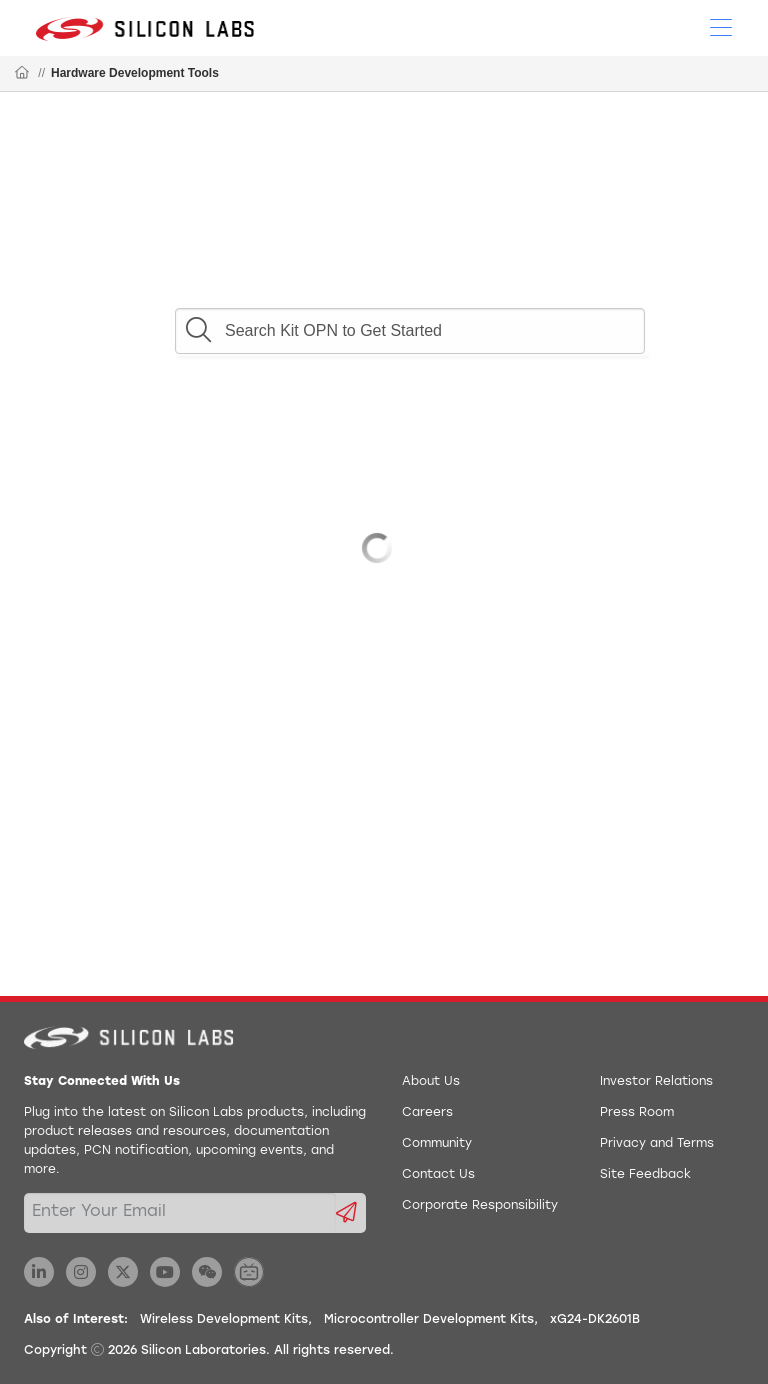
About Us (431, 1082)
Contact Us (438, 1175)
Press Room (637, 1113)
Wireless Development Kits (224, 1320)
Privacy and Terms (657, 1144)
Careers (427, 1113)
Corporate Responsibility (480, 1206)
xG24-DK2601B (595, 1320)
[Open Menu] (721, 26)
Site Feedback (645, 1175)
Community (437, 1144)
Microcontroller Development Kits (429, 1320)
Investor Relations (656, 1082)
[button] (198, 325)
